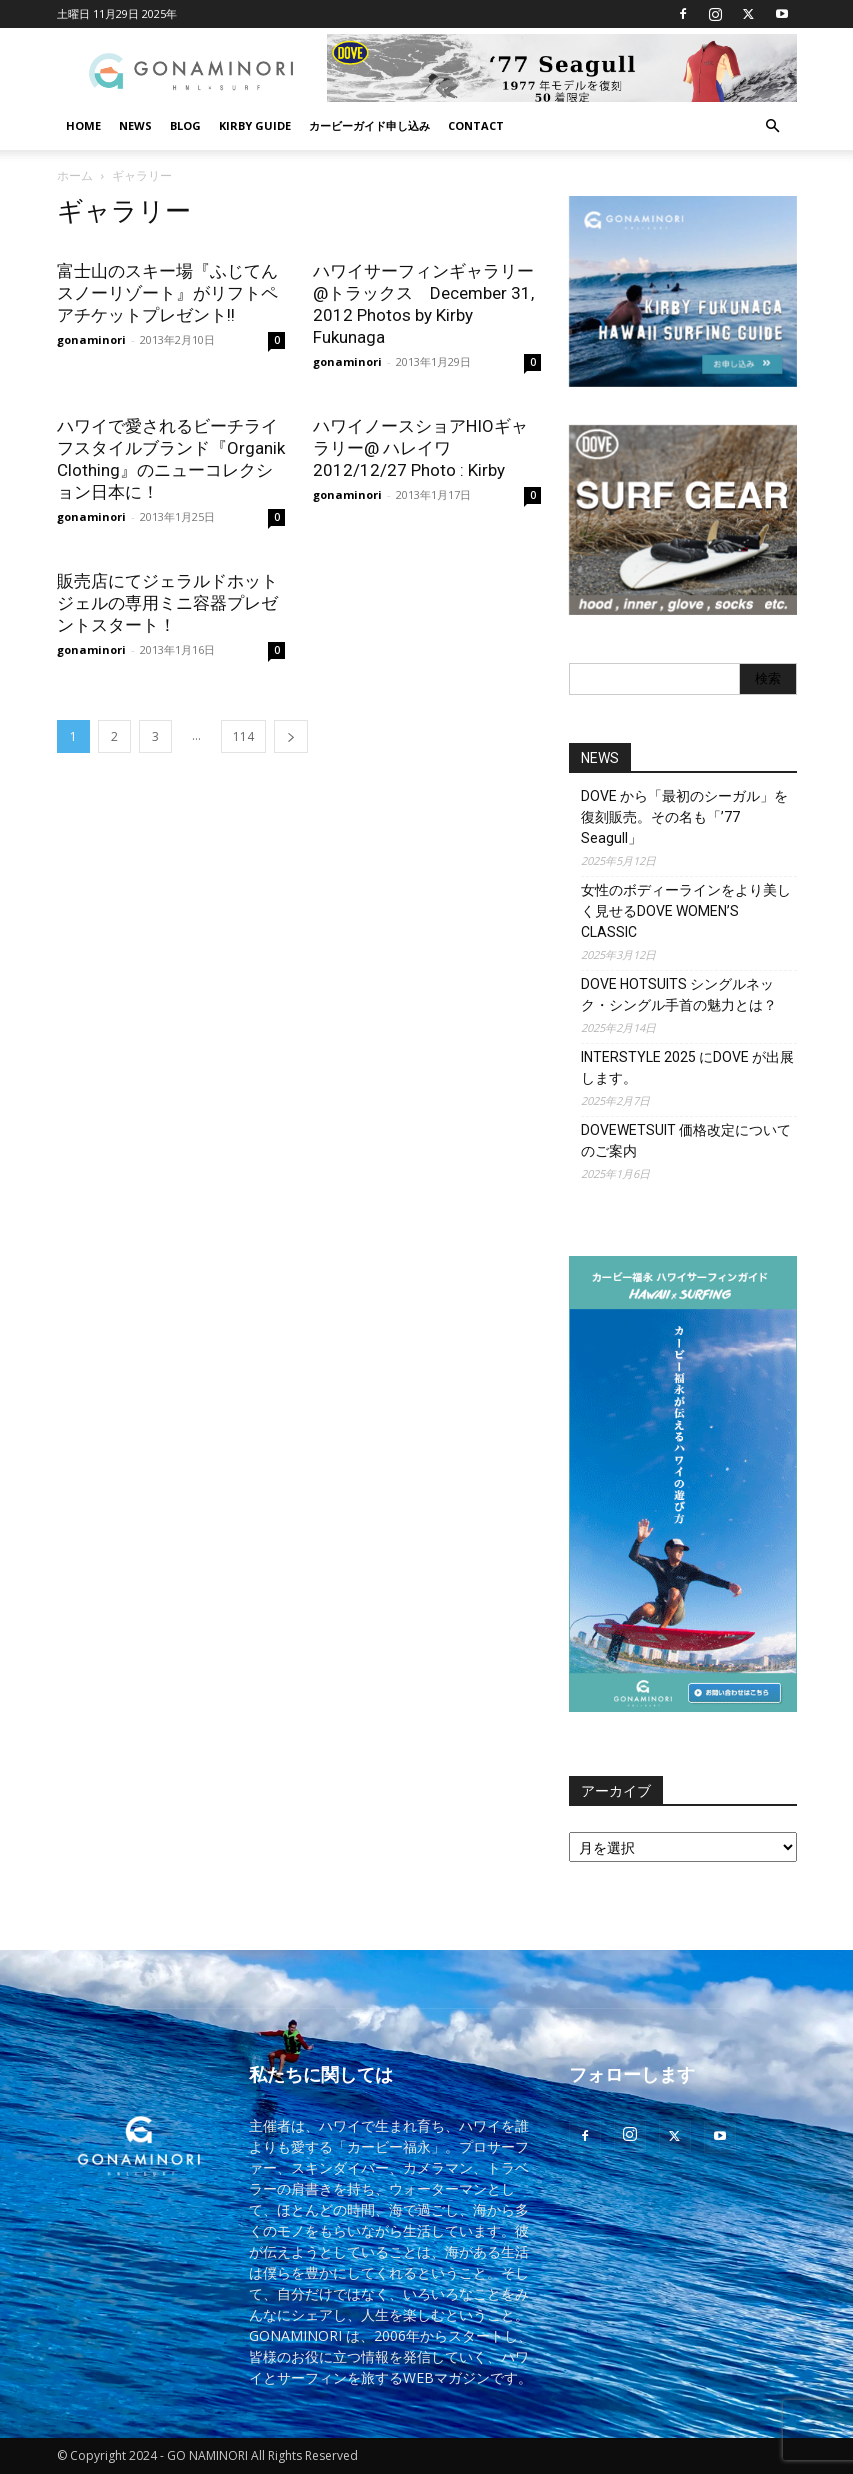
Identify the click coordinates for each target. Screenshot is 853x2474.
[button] (773, 126)
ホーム (75, 175)
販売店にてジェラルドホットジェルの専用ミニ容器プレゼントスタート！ (167, 603)
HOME (83, 125)
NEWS (135, 125)
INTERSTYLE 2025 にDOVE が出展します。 (687, 1067)
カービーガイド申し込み (369, 125)
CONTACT (476, 125)
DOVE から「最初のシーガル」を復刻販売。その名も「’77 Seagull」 (684, 817)
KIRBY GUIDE (255, 125)
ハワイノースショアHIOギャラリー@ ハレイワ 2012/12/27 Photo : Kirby (420, 448)
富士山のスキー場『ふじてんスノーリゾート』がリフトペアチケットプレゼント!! (167, 293)
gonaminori (91, 339)
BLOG (185, 125)
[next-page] (291, 736)
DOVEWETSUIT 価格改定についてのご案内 (686, 1140)
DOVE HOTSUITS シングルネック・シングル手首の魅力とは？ (679, 994)
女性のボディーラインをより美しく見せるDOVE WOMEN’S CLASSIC (686, 911)
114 (243, 736)
